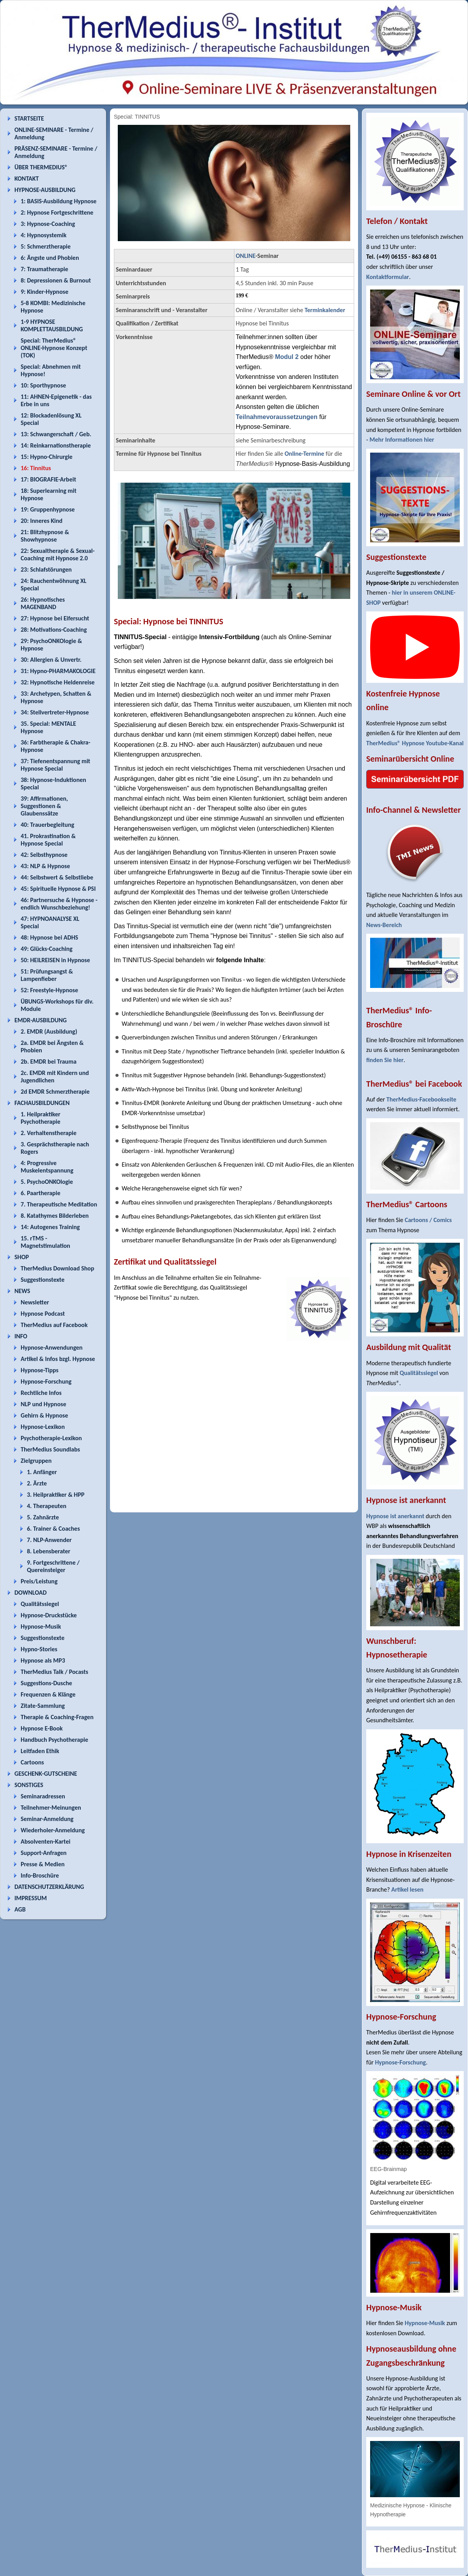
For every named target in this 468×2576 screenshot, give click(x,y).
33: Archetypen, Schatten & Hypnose (56, 697)
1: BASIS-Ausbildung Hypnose (58, 201)
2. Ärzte (37, 1483)
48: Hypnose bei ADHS (49, 937)
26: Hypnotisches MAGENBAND (43, 603)
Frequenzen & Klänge (48, 1694)
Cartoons (32, 1762)
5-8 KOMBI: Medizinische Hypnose (53, 306)
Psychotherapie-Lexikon (51, 1438)
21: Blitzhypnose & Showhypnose (45, 535)
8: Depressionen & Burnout (56, 280)
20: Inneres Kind (41, 520)
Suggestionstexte (42, 1279)
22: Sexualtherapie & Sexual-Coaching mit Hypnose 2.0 (58, 554)
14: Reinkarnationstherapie (56, 445)
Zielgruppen (36, 1460)
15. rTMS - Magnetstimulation (45, 1242)
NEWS (22, 1291)
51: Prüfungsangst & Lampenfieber (47, 975)
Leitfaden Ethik (40, 1751)
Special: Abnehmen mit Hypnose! (51, 370)
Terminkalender (325, 310)
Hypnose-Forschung (46, 1381)
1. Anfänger (42, 1472)
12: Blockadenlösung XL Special (51, 419)
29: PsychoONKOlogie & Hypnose (51, 644)
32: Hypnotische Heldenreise (58, 682)
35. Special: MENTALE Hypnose (48, 727)
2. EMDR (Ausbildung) (49, 1031)
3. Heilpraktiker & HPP (55, 1494)
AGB (20, 1909)
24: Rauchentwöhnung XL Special (54, 584)
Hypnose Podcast (43, 1313)
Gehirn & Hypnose (44, 1415)
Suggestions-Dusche (46, 1683)
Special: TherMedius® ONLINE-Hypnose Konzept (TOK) (54, 348)
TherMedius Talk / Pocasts (54, 1671)
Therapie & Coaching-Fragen (57, 1717)
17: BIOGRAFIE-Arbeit (48, 479)
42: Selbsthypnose (44, 854)
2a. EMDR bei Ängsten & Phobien (52, 1046)
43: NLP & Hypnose (45, 866)
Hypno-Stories (39, 1649)
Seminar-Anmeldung (47, 1819)
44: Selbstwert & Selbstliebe (57, 877)
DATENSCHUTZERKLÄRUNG (49, 1886)
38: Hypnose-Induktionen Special (53, 783)
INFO (20, 1336)
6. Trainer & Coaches (53, 1528)
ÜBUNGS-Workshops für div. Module (57, 1005)
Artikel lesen (407, 1889)
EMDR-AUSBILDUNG (40, 1020)
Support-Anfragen (44, 1852)
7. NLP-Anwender (49, 1540)
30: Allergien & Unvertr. (51, 659)
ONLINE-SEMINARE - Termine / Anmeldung (53, 133)
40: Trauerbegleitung (47, 824)
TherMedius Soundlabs (50, 1449)
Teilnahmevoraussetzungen (277, 417)
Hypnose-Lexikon (43, 1426)
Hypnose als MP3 (43, 1660)
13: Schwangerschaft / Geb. (56, 434)
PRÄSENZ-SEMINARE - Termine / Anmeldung (56, 152)
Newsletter (35, 1302)
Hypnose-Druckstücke (49, 1615)
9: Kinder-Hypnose (44, 291)
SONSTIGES (28, 1785)
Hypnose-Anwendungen (52, 1347)
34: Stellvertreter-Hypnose (55, 712)
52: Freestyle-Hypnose (49, 990)
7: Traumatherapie (44, 269)
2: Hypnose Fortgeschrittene (57, 212)
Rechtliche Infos (41, 1392)
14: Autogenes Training (50, 1227)
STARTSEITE (29, 118)
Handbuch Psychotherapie (54, 1739)
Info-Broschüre (40, 1875)
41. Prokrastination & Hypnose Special (48, 839)
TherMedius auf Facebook (54, 1325)
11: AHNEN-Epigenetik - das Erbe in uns (56, 400)
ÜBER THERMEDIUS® (41, 167)
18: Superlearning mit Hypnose (48, 494)
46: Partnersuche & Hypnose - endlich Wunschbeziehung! (59, 903)
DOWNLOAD (30, 1592)
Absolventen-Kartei (45, 1841)
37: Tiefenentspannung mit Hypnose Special (55, 764)
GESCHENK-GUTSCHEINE (45, 1773)
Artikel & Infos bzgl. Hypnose (58, 1359)
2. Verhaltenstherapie (48, 1133)
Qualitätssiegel (40, 1604)
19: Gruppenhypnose (48, 509)
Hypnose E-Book (42, 1728)
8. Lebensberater (48, 1551)
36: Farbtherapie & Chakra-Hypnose (55, 746)
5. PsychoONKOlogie (47, 1181)
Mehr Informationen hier (402, 439)
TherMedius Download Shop (57, 1268)
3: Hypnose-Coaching (48, 223)
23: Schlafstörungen (46, 569)
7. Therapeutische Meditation (59, 1204)
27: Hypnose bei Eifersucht (55, 618)
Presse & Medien (43, 1864)
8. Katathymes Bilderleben (55, 1215)
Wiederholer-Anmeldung (53, 1830)
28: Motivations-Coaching (54, 629)
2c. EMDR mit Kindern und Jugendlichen (55, 1076)
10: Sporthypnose (43, 385)
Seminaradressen (43, 1796)
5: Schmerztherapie (46, 246)
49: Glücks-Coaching (47, 948)
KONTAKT (26, 178)
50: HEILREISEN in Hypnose (55, 960)
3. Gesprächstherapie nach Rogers (55, 1148)
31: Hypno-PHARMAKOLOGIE (58, 671)
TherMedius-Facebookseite (421, 1099)
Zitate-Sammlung (43, 1705)
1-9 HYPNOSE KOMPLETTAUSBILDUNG (52, 325)
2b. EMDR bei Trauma (48, 1061)
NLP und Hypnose (43, 1404)
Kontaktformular (387, 277)
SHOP (21, 1257)
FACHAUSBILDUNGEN (42, 1103)
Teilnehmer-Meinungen (51, 1807)
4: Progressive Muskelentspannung (47, 1166)
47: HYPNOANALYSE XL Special (50, 922)
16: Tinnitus (36, 468)
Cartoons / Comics (428, 1220)
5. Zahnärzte (43, 1517)
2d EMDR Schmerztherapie (55, 1091)
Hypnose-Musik (41, 1626)
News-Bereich (384, 925)
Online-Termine (304, 453)
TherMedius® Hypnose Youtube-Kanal (415, 743)
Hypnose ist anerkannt (395, 1516)
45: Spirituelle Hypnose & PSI (58, 888)
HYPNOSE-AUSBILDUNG (44, 190)
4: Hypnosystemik (43, 235)
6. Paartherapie (40, 1193)
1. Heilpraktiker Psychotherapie (40, 1117)
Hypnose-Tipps (39, 1370)
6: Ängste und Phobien (50, 257)
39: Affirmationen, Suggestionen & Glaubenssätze (44, 806)
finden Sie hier (385, 1060)
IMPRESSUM (30, 1898)
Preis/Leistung (39, 1581)
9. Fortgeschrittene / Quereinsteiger (53, 1566)
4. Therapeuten (46, 1506)
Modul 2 (286, 357)
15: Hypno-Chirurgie (47, 456)
